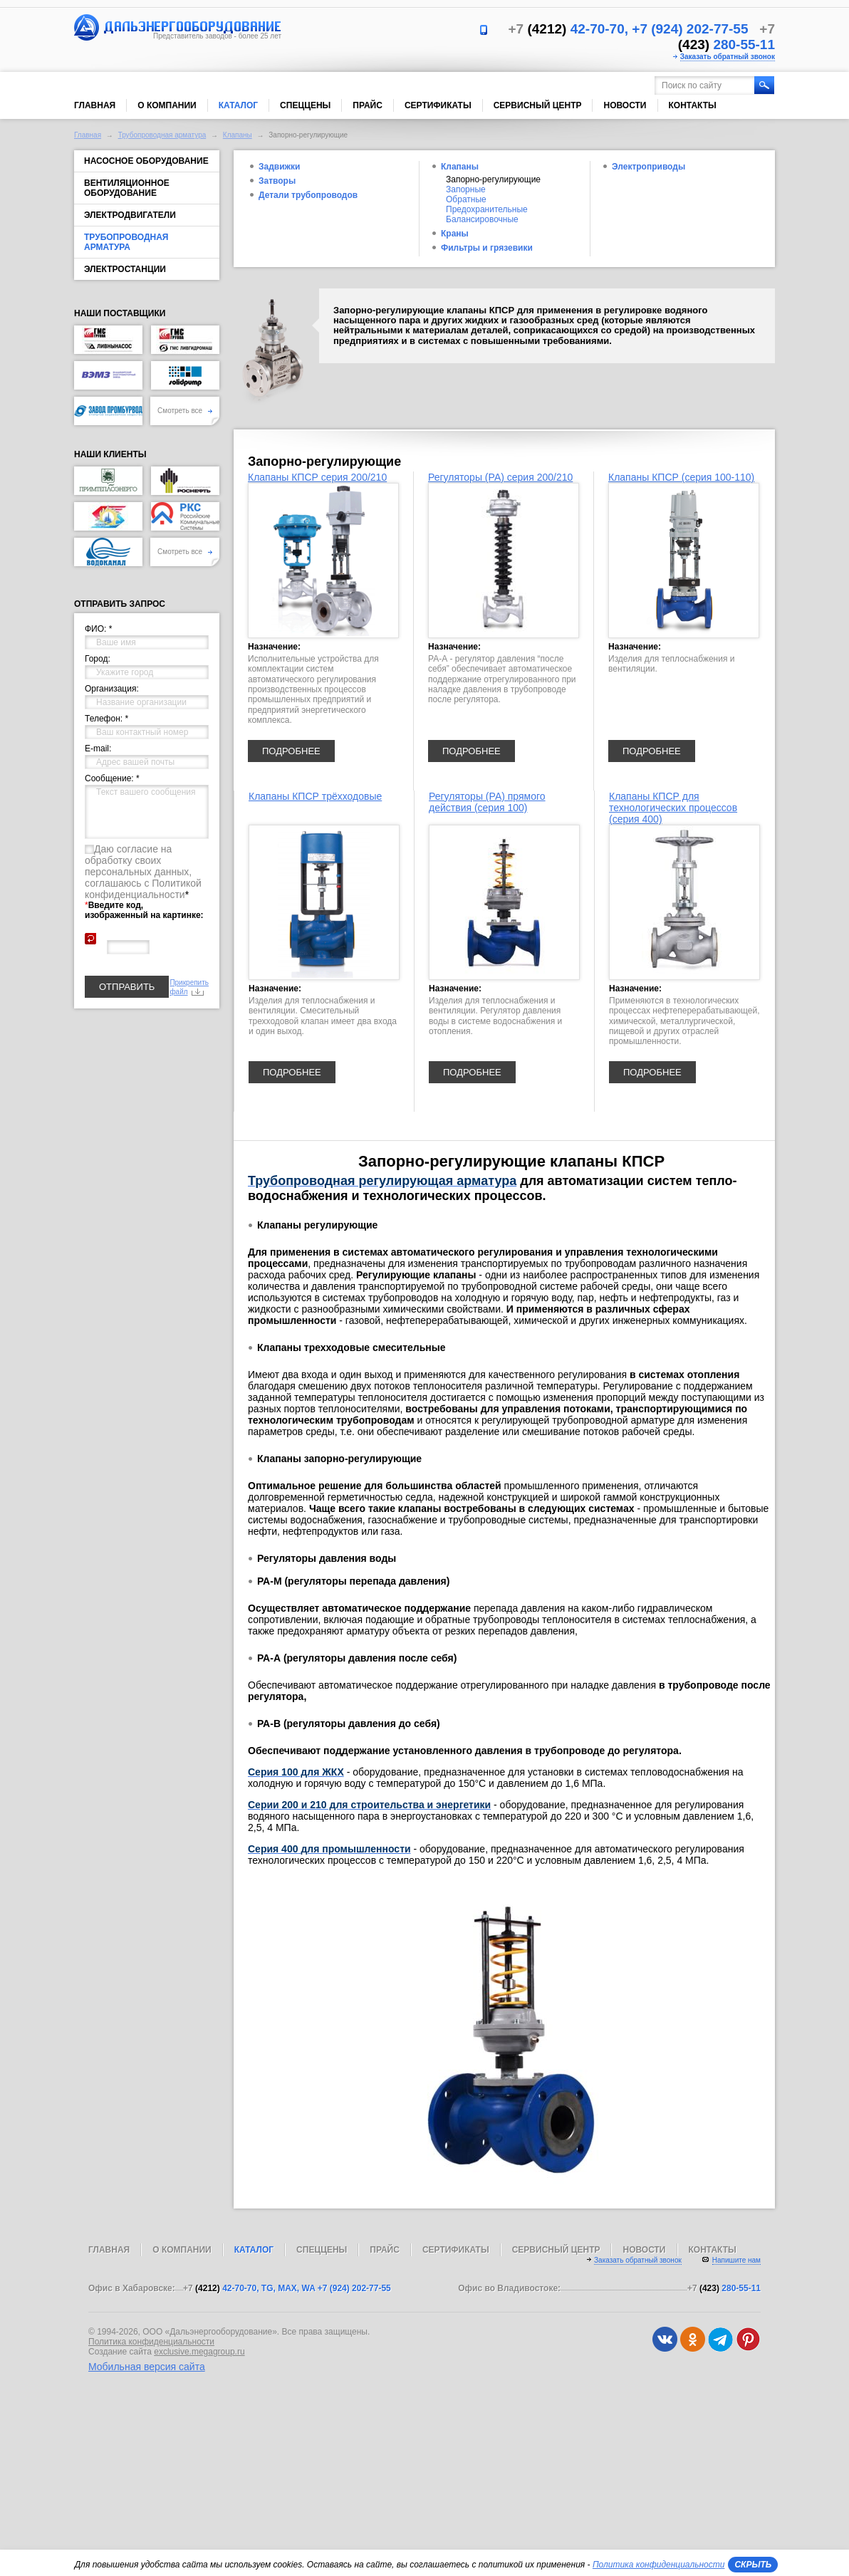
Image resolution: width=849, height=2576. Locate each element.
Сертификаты (438, 105)
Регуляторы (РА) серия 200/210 (500, 477)
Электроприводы (648, 167)
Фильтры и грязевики (487, 248)
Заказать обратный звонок (727, 57)
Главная (94, 105)
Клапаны (237, 135)
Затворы (277, 181)
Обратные (466, 199)
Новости (624, 105)
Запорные (466, 189)
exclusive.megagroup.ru (199, 2352)
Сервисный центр (538, 105)
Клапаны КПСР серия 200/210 (317, 477)
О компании (167, 105)
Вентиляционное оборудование (127, 188)
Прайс (367, 105)
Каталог (238, 105)
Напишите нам (736, 2260)
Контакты (693, 105)
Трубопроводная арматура (162, 135)
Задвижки (279, 167)
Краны (455, 234)
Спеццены (305, 105)
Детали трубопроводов (308, 195)
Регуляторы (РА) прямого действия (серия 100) (487, 802)
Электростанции (125, 269)
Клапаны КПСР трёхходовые (315, 796)
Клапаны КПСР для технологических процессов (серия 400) (673, 808)
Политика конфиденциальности (151, 2342)
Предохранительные (487, 209)
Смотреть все (184, 410)
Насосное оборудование (146, 161)
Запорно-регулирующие (493, 179)
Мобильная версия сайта (146, 2366)
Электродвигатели (130, 215)
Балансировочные (482, 219)
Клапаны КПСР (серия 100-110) (681, 477)
